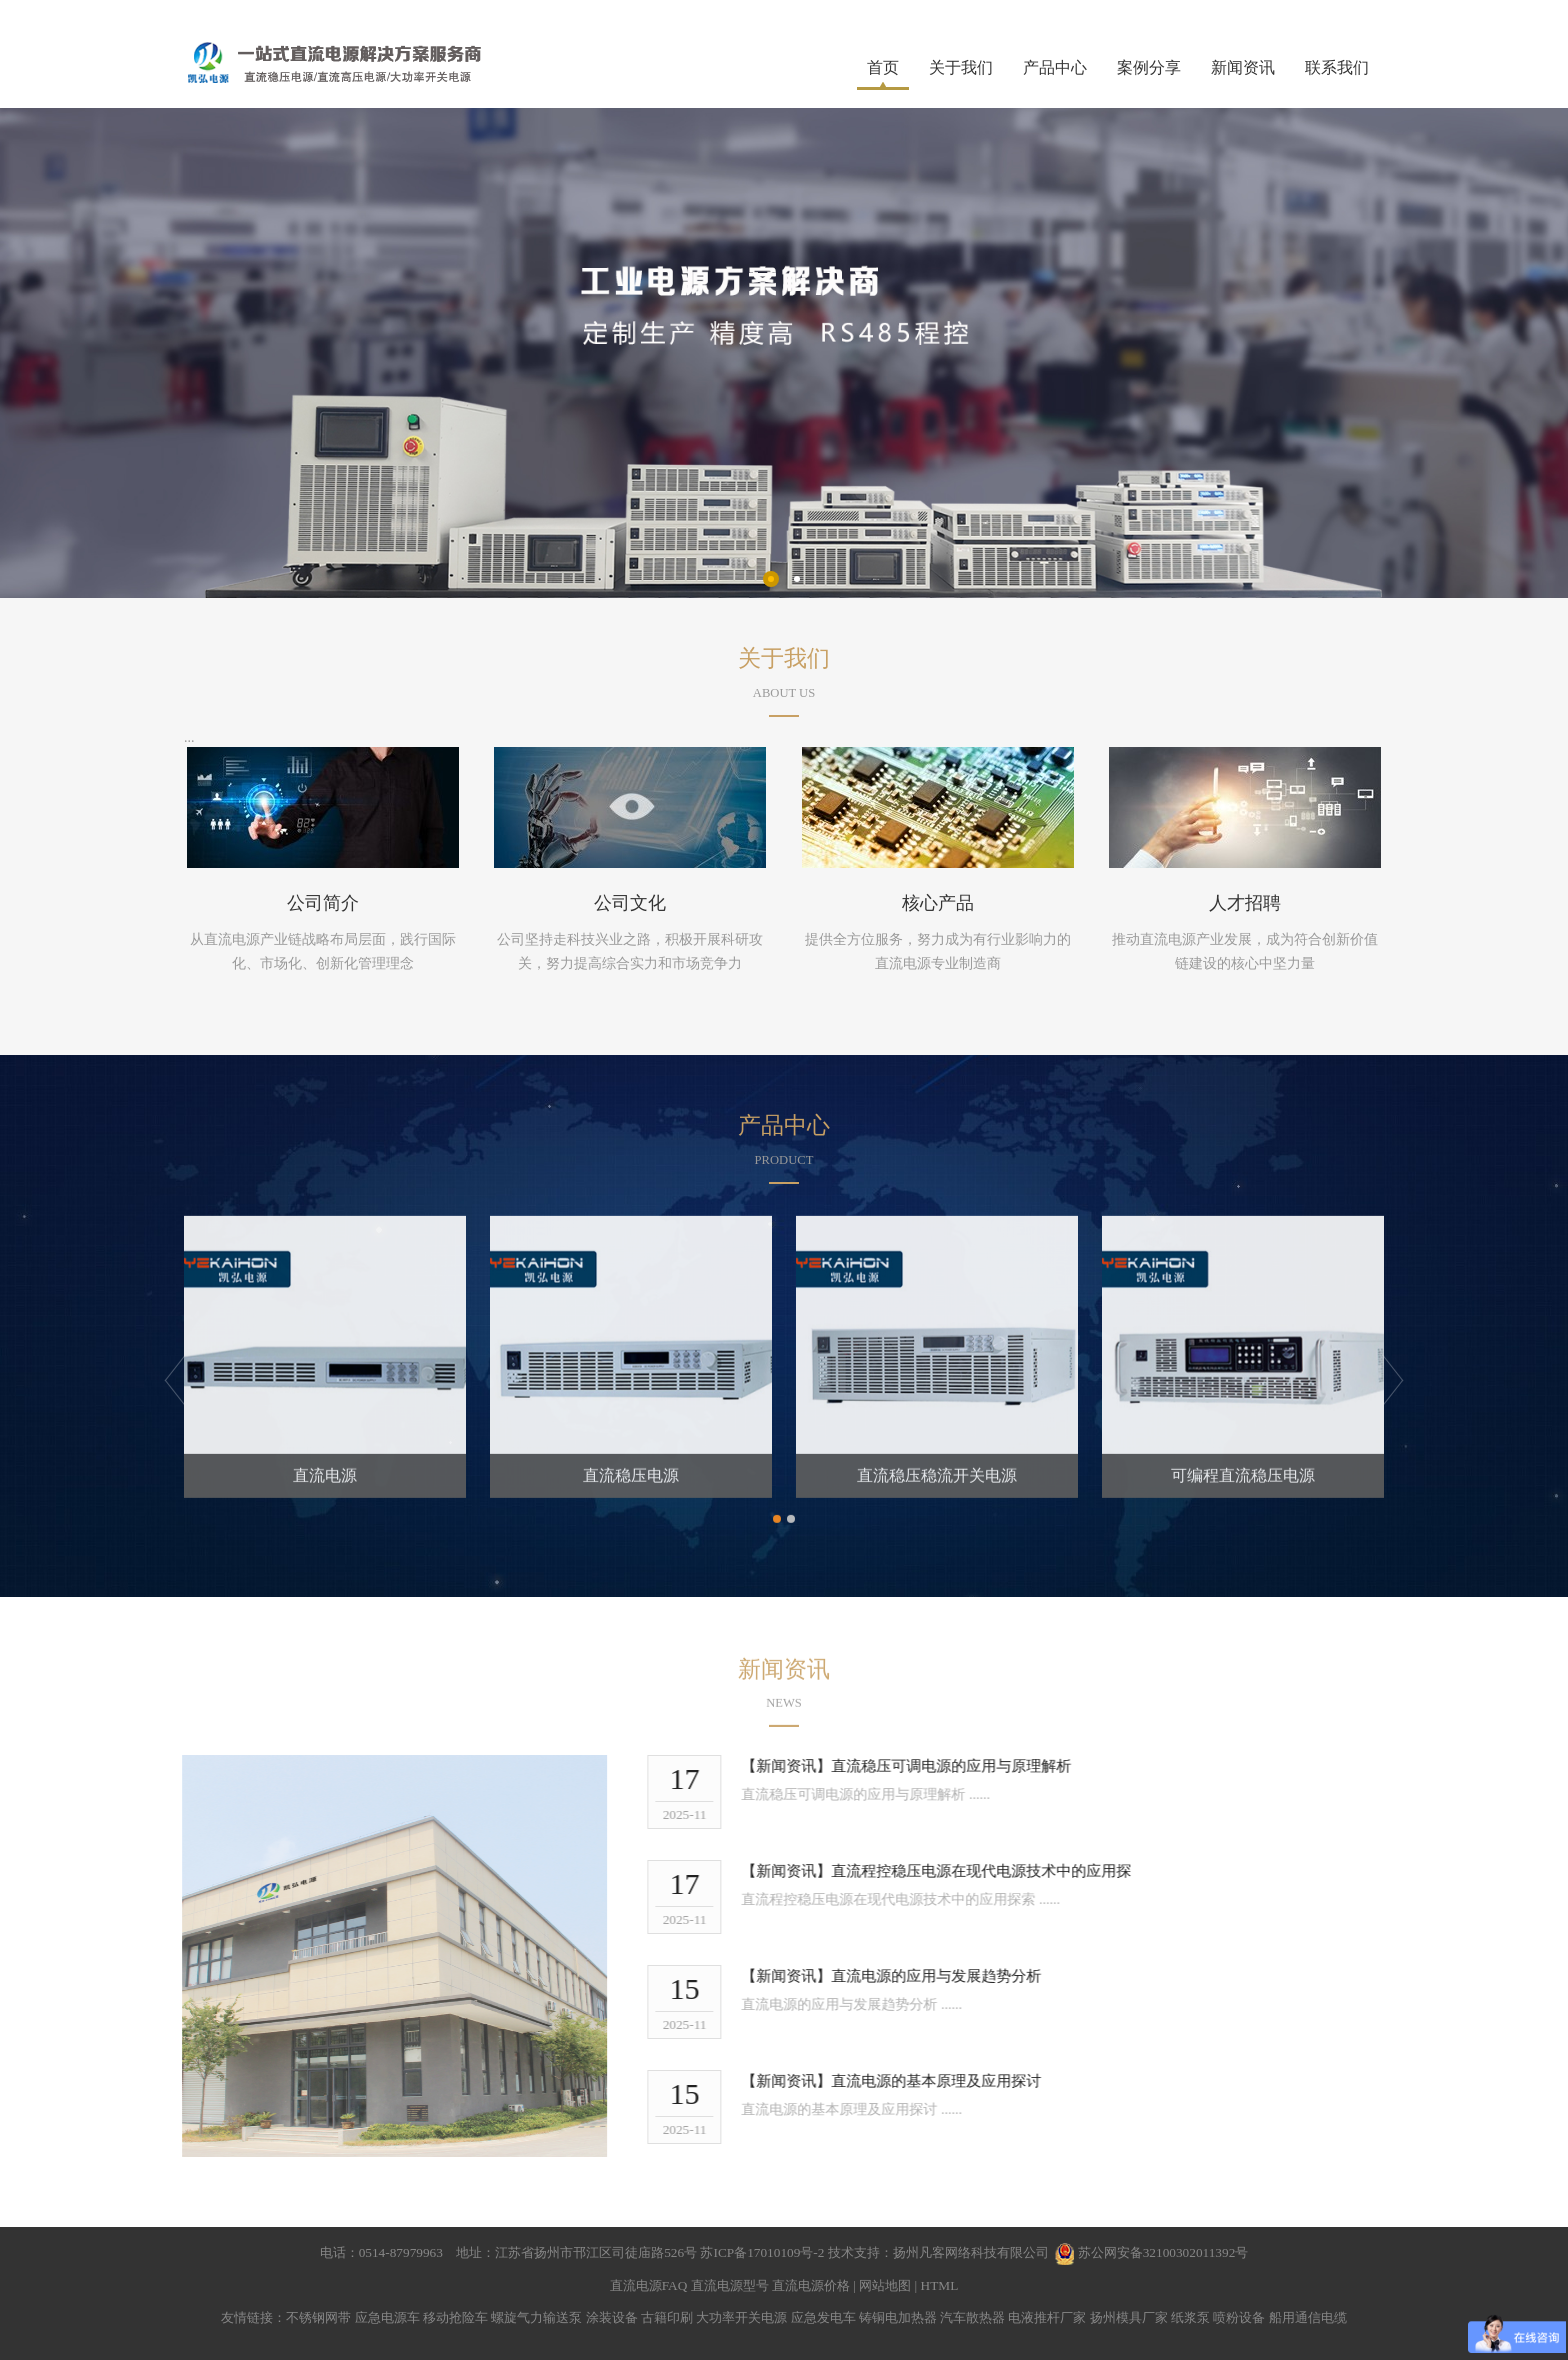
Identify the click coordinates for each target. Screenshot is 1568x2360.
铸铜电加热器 (898, 2317)
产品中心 (1055, 67)
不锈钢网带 (318, 2317)
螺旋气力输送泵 (536, 2317)
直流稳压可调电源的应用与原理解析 (967, 1766)
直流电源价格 (811, 2285)
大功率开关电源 (741, 2317)
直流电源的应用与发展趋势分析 (952, 1976)
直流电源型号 (730, 2285)
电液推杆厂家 (1047, 2317)
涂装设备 (612, 2317)
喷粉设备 (1239, 2317)
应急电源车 (387, 2317)
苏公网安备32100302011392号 (1163, 2252)
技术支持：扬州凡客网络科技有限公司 (938, 2252)
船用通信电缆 (1308, 2317)
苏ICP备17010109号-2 (763, 2252)
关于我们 (961, 67)
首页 (883, 67)
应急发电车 (823, 2317)
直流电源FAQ (649, 2285)
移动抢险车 (455, 2317)
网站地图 (885, 2285)
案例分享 (1149, 67)
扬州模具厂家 (1129, 2317)
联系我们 (1337, 67)
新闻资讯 (1243, 67)
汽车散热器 (972, 2317)
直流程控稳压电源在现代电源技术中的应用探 (997, 1871)
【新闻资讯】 (802, 1766)
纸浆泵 (1190, 2317)
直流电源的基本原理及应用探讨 (952, 2081)
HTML (940, 2285)
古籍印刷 (667, 2317)
